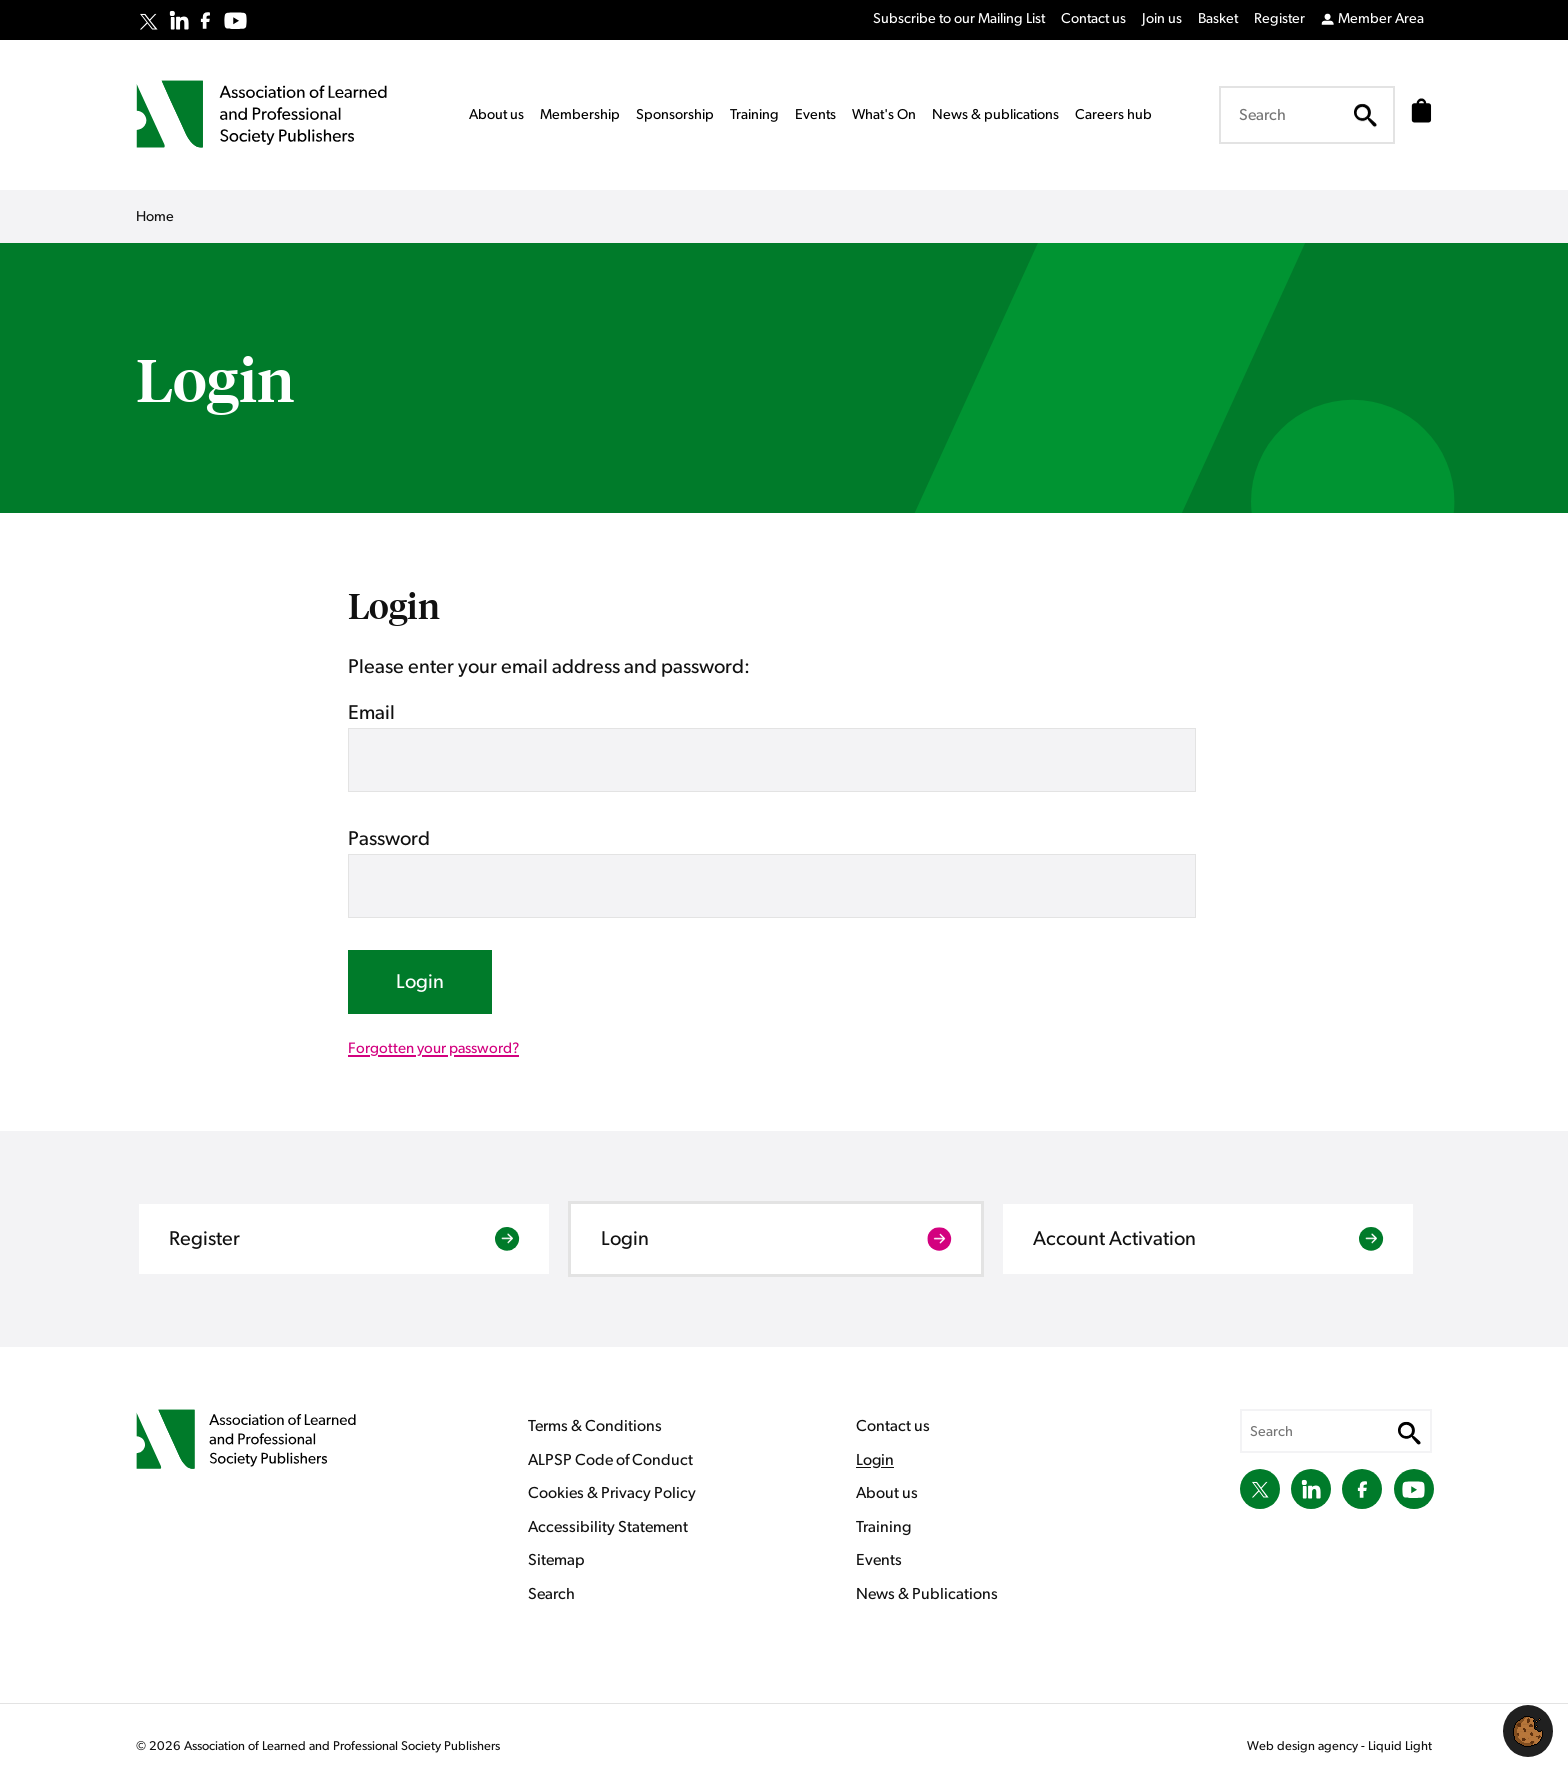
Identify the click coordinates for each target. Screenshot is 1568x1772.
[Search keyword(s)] (1301, 115)
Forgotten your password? (433, 1048)
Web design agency (1304, 1746)
